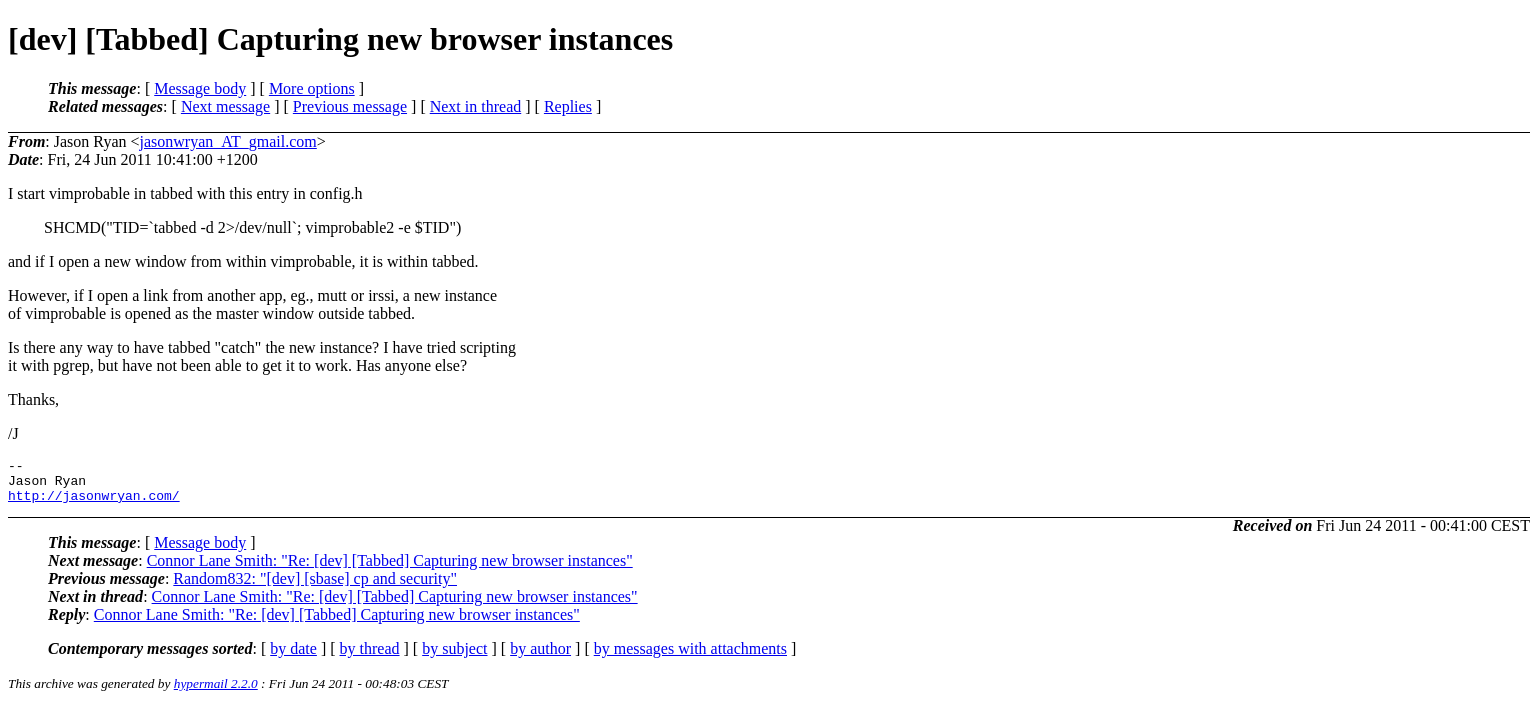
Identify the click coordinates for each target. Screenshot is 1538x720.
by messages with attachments (690, 657)
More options (312, 88)
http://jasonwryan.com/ (94, 504)
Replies (568, 106)
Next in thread (476, 106)
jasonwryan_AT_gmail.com (228, 141)
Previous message (350, 106)
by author (540, 657)
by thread (370, 657)
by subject (454, 657)
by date (293, 657)
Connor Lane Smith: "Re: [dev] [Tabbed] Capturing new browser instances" (390, 569)
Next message (225, 106)
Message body (200, 88)
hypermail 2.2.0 (216, 692)
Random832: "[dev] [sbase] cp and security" (315, 587)
